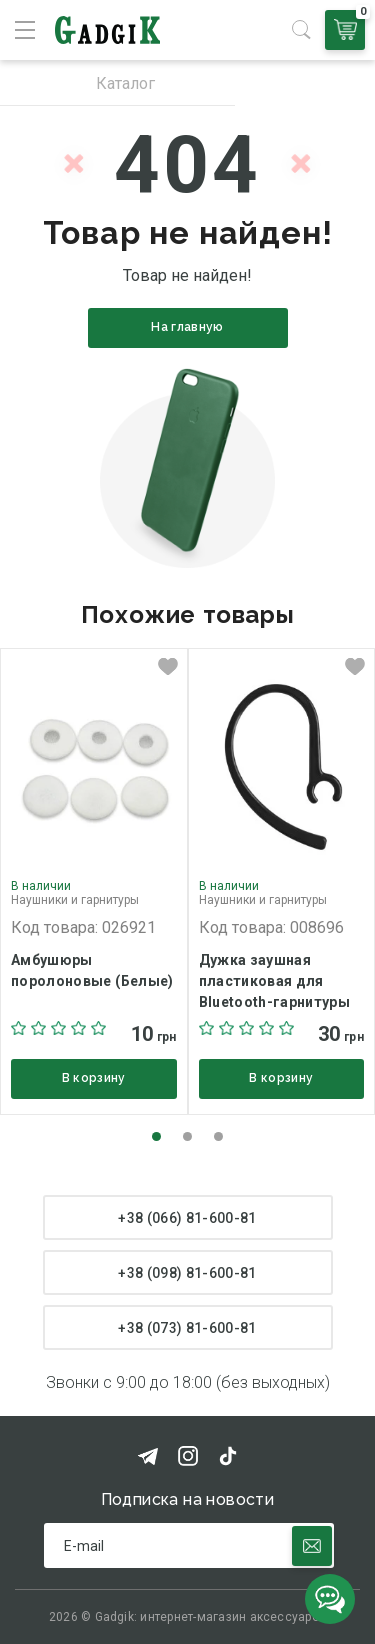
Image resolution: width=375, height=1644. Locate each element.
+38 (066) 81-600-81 (187, 1218)
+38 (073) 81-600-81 (187, 1328)
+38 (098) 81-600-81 (187, 1273)
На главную (187, 327)
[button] (156, 1136)
